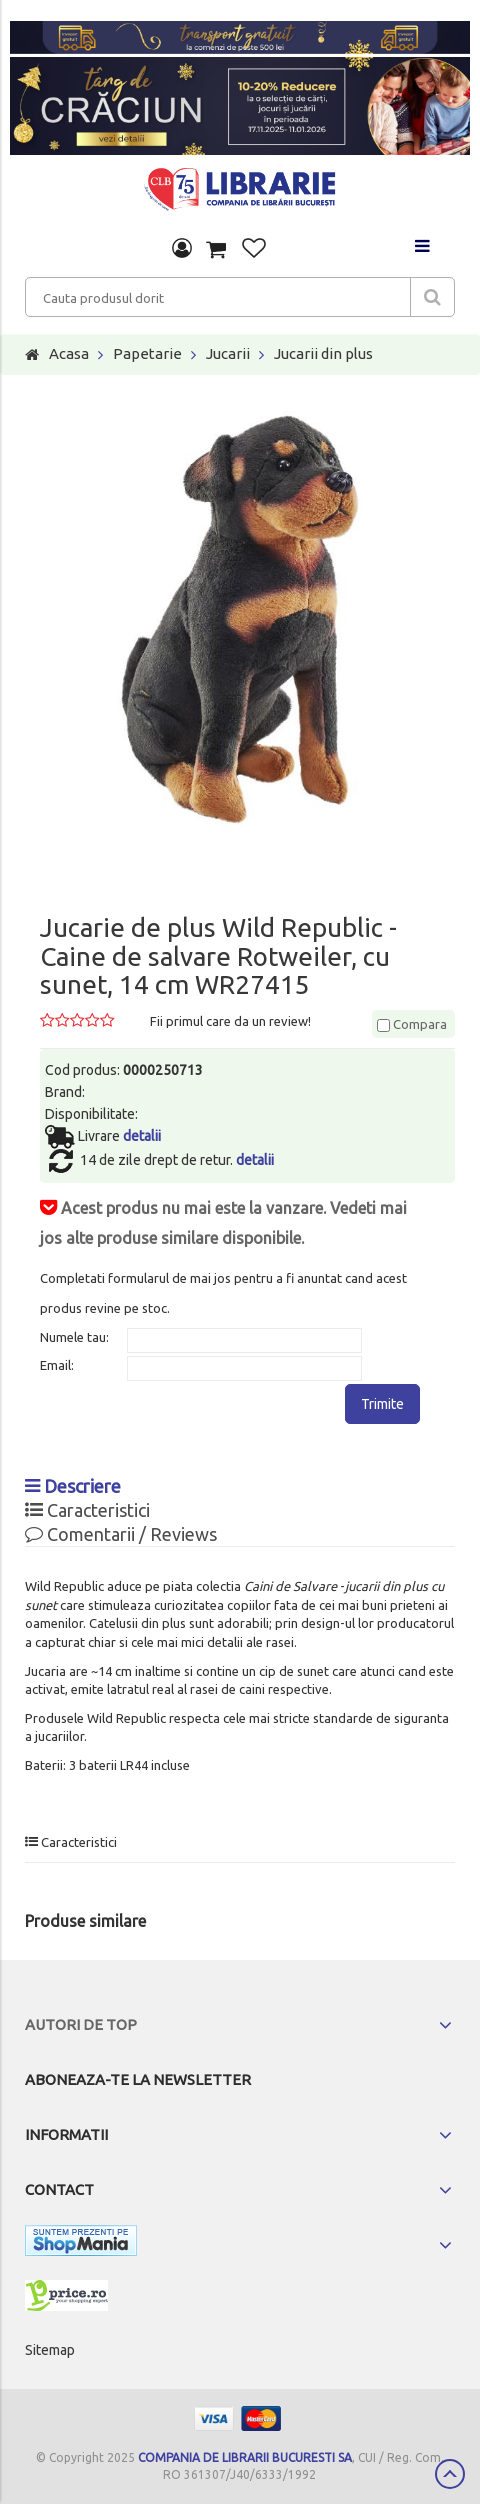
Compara (412, 1024)
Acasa (69, 353)
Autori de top (81, 2024)
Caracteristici (87, 1510)
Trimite (382, 1404)
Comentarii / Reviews (121, 1534)
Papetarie (147, 353)
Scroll (450, 2474)
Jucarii (228, 353)
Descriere (73, 1486)
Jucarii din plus (323, 353)
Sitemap (50, 2350)
